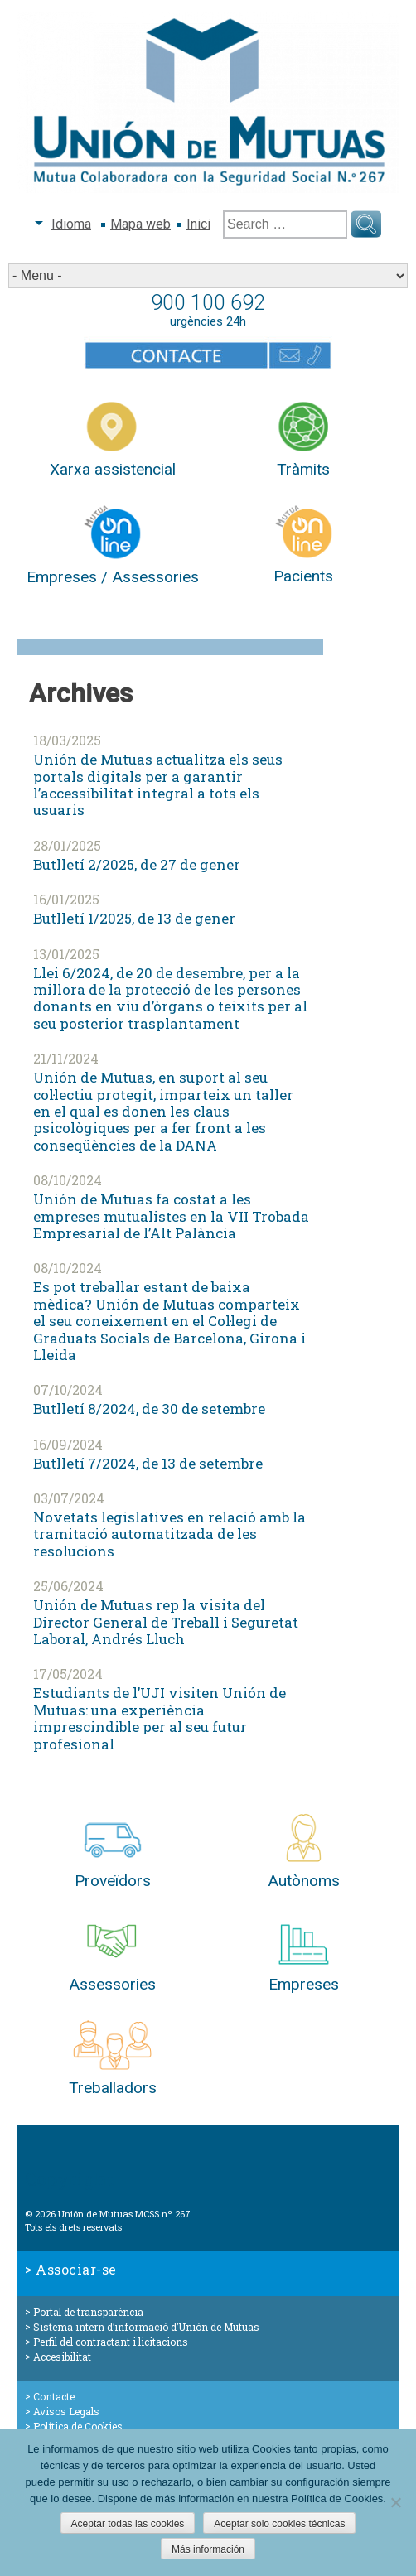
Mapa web (140, 224)
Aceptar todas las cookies (128, 2524)
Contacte (54, 2396)
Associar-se (76, 2269)
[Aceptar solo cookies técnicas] (395, 2502)
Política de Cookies (78, 2426)
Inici (198, 224)
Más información (208, 2549)
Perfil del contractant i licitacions (110, 2341)
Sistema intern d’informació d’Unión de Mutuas (146, 2326)
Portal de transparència (88, 2311)
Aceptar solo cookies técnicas (279, 2524)
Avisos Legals (66, 2411)
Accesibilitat (62, 2356)
